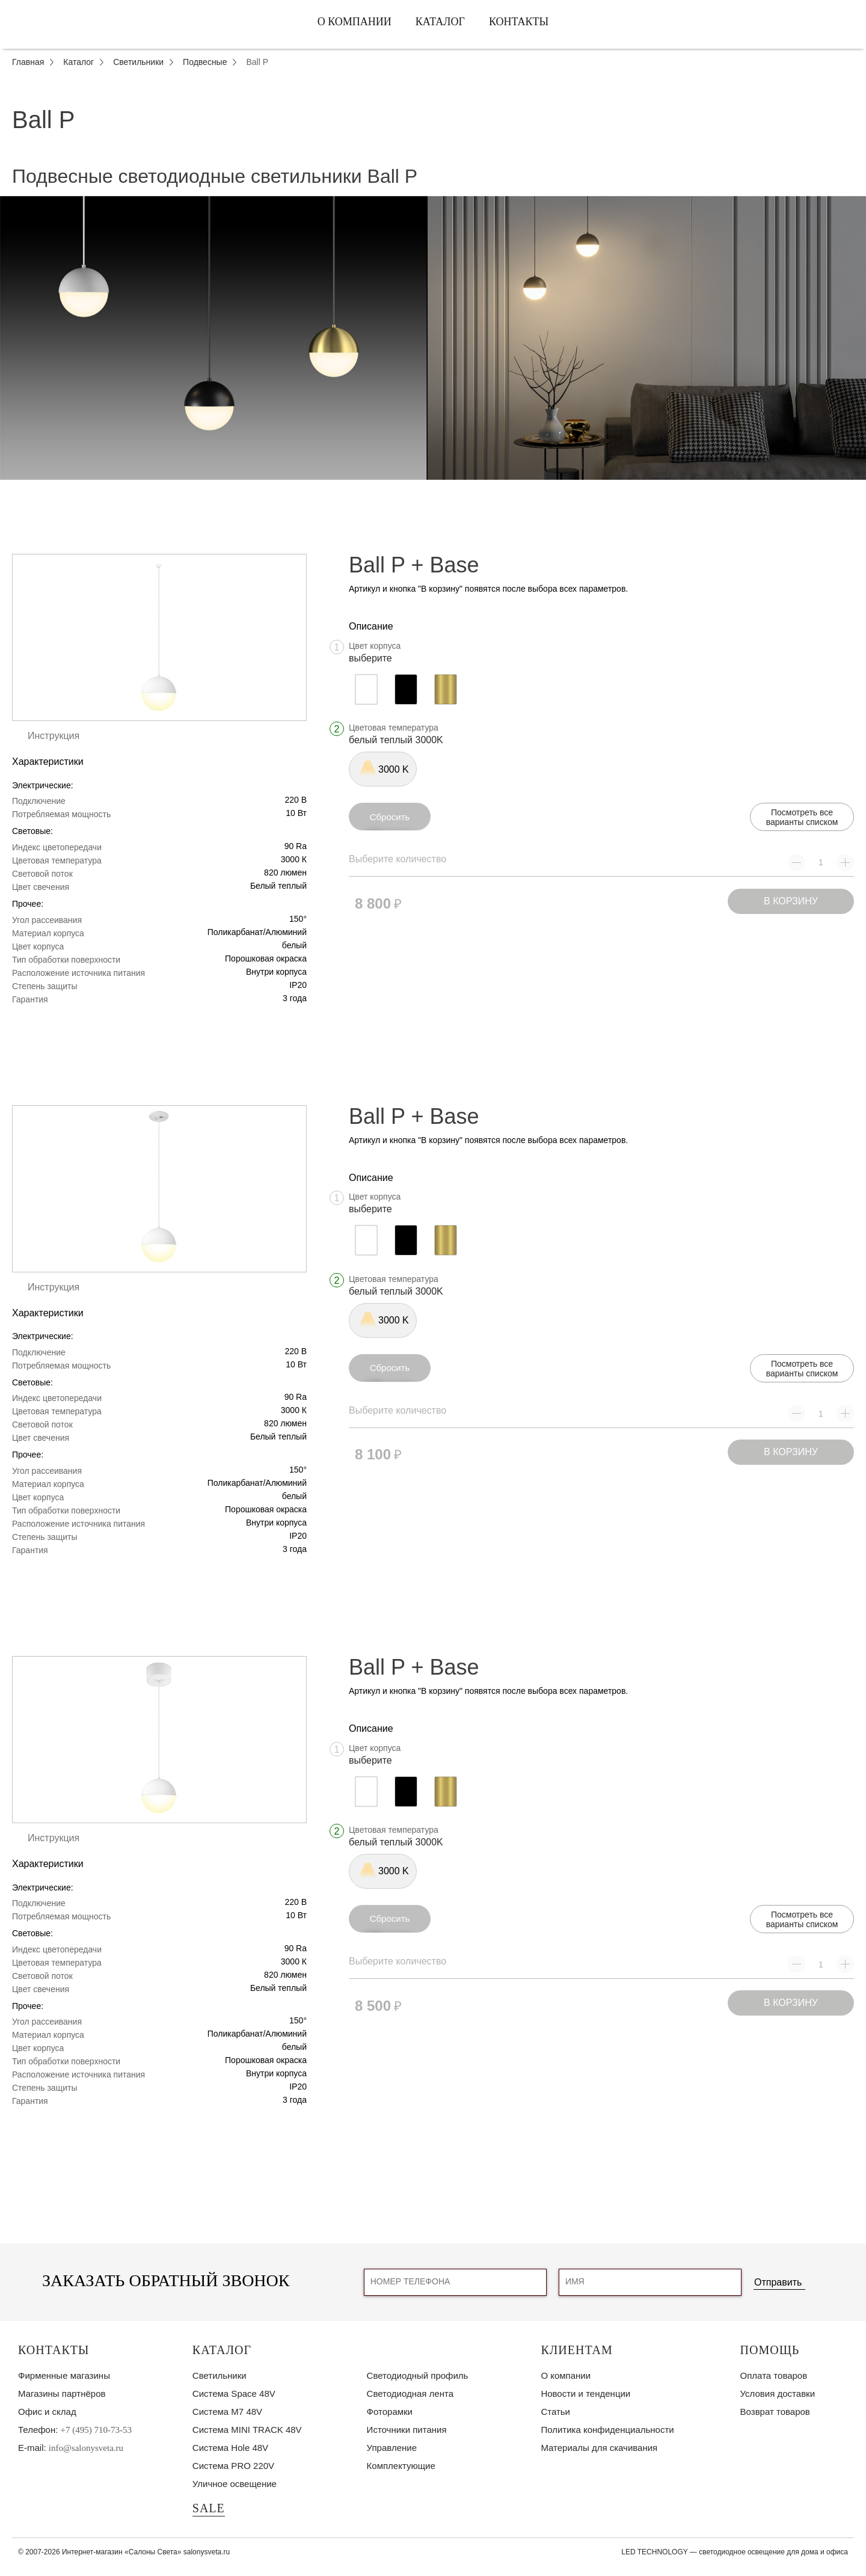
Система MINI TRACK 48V (247, 2429)
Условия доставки (777, 2393)
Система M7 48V (227, 2411)
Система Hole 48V (230, 2448)
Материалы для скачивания (599, 2448)
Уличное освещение (234, 2484)
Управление (392, 2448)
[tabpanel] (433, 338)
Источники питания (407, 2429)
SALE (208, 2508)
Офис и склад (47, 2411)
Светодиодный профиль (417, 2375)
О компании (355, 22)
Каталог (440, 22)
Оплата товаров (774, 2375)
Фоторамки (390, 2411)
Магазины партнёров (61, 2393)
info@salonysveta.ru (86, 2448)
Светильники (219, 2375)
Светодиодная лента (410, 2393)
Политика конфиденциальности (607, 2429)
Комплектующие (401, 2466)
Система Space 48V (233, 2393)
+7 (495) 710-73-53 (96, 2430)
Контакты (518, 22)
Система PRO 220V (233, 2466)
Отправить (778, 2282)
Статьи (555, 2411)
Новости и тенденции (585, 2393)
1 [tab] (433, 489)
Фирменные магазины (64, 2375)
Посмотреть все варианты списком (802, 817)
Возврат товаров (775, 2411)
